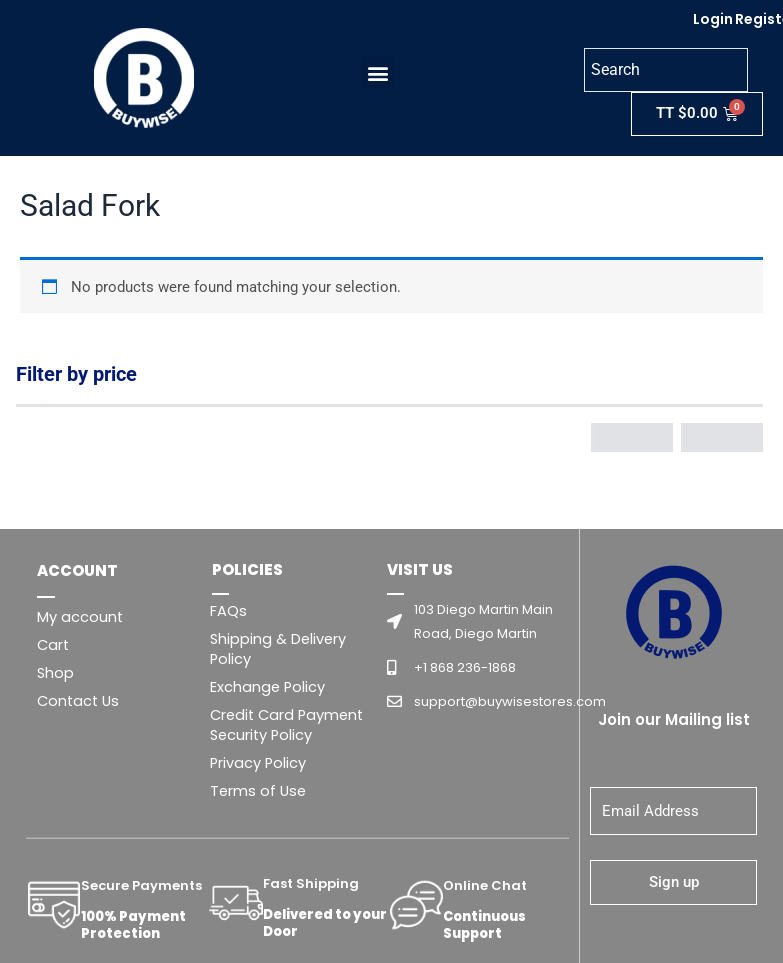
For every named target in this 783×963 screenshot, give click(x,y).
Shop (55, 673)
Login (713, 19)
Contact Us (78, 701)
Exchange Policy (267, 687)
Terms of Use (258, 791)
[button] (372, 72)
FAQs (228, 611)
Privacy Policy (258, 763)
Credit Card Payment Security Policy (286, 725)
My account (80, 617)
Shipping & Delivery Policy (278, 649)
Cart (53, 645)
